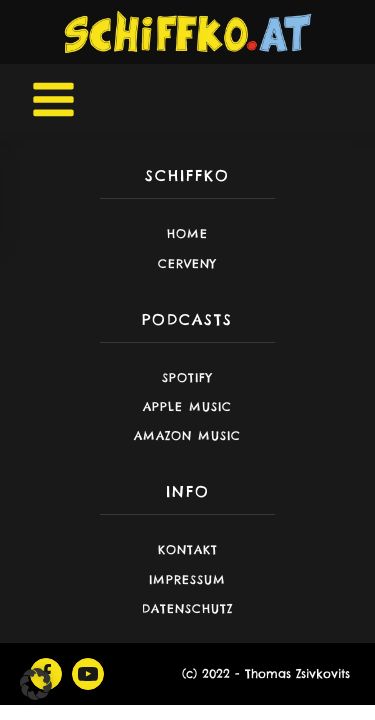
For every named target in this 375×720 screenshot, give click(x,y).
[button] (36, 684)
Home (187, 233)
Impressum (187, 579)
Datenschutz (187, 608)
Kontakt (188, 549)
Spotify (187, 377)
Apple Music (187, 406)
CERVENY (187, 263)
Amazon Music (187, 435)
